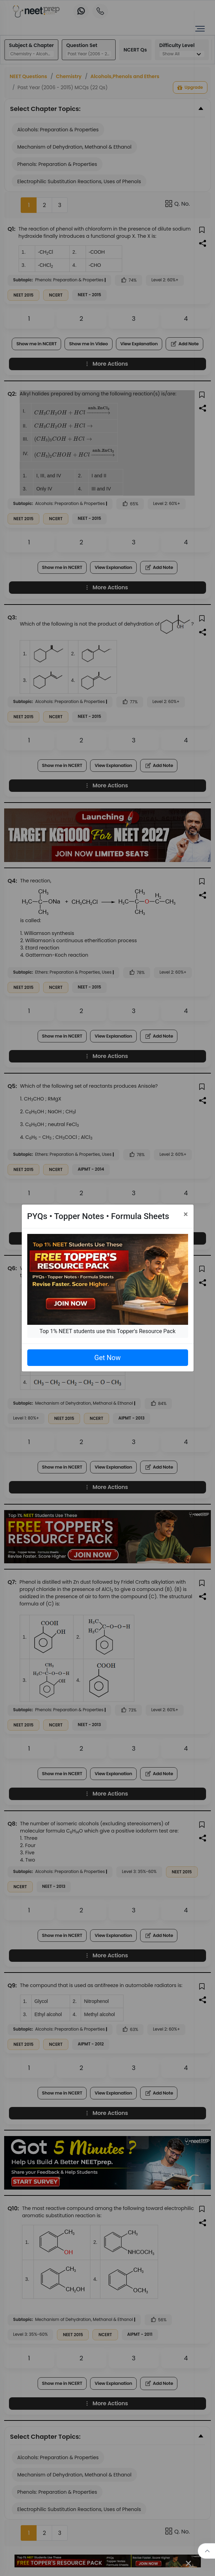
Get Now (107, 1357)
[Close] (186, 1214)
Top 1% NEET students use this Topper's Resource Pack (107, 1331)
